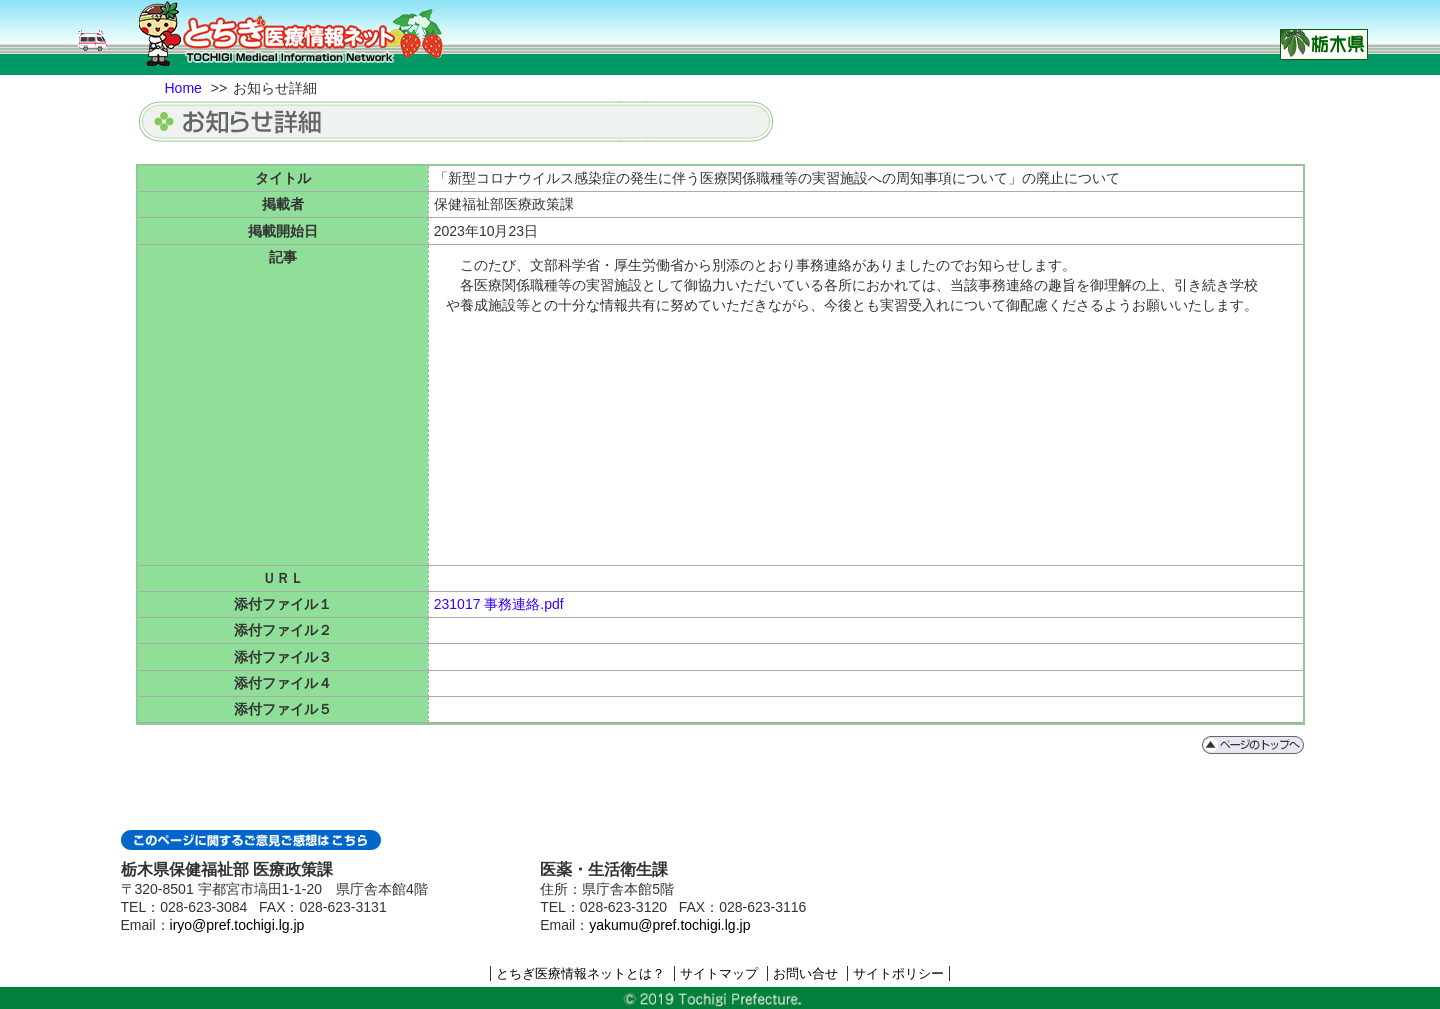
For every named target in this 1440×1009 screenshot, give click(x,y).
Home (183, 88)
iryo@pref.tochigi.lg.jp (237, 925)
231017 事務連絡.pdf (499, 604)
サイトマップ (719, 973)
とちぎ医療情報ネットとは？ (580, 973)
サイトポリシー (898, 973)
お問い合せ (805, 973)
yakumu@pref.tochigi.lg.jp (669, 925)
